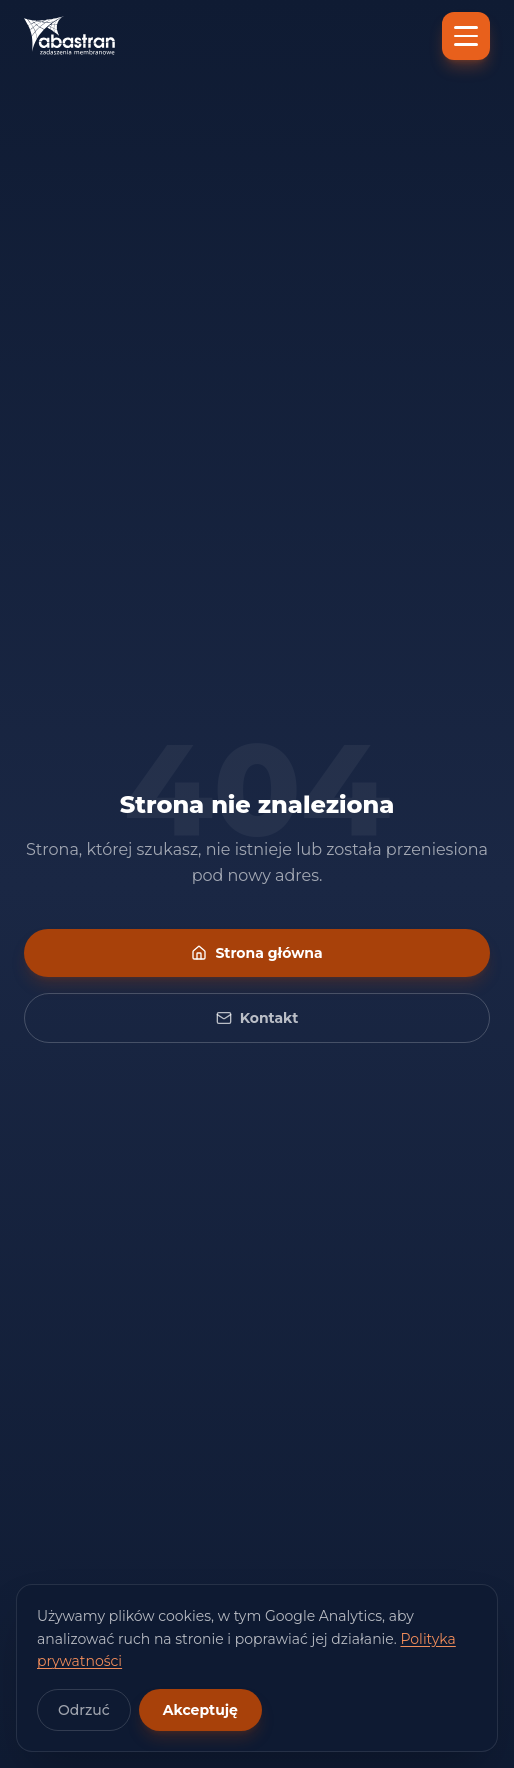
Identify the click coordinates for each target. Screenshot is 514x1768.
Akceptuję (200, 1710)
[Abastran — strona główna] (69, 36)
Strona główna (256, 953)
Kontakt (257, 1018)
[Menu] (466, 36)
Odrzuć (84, 1710)
